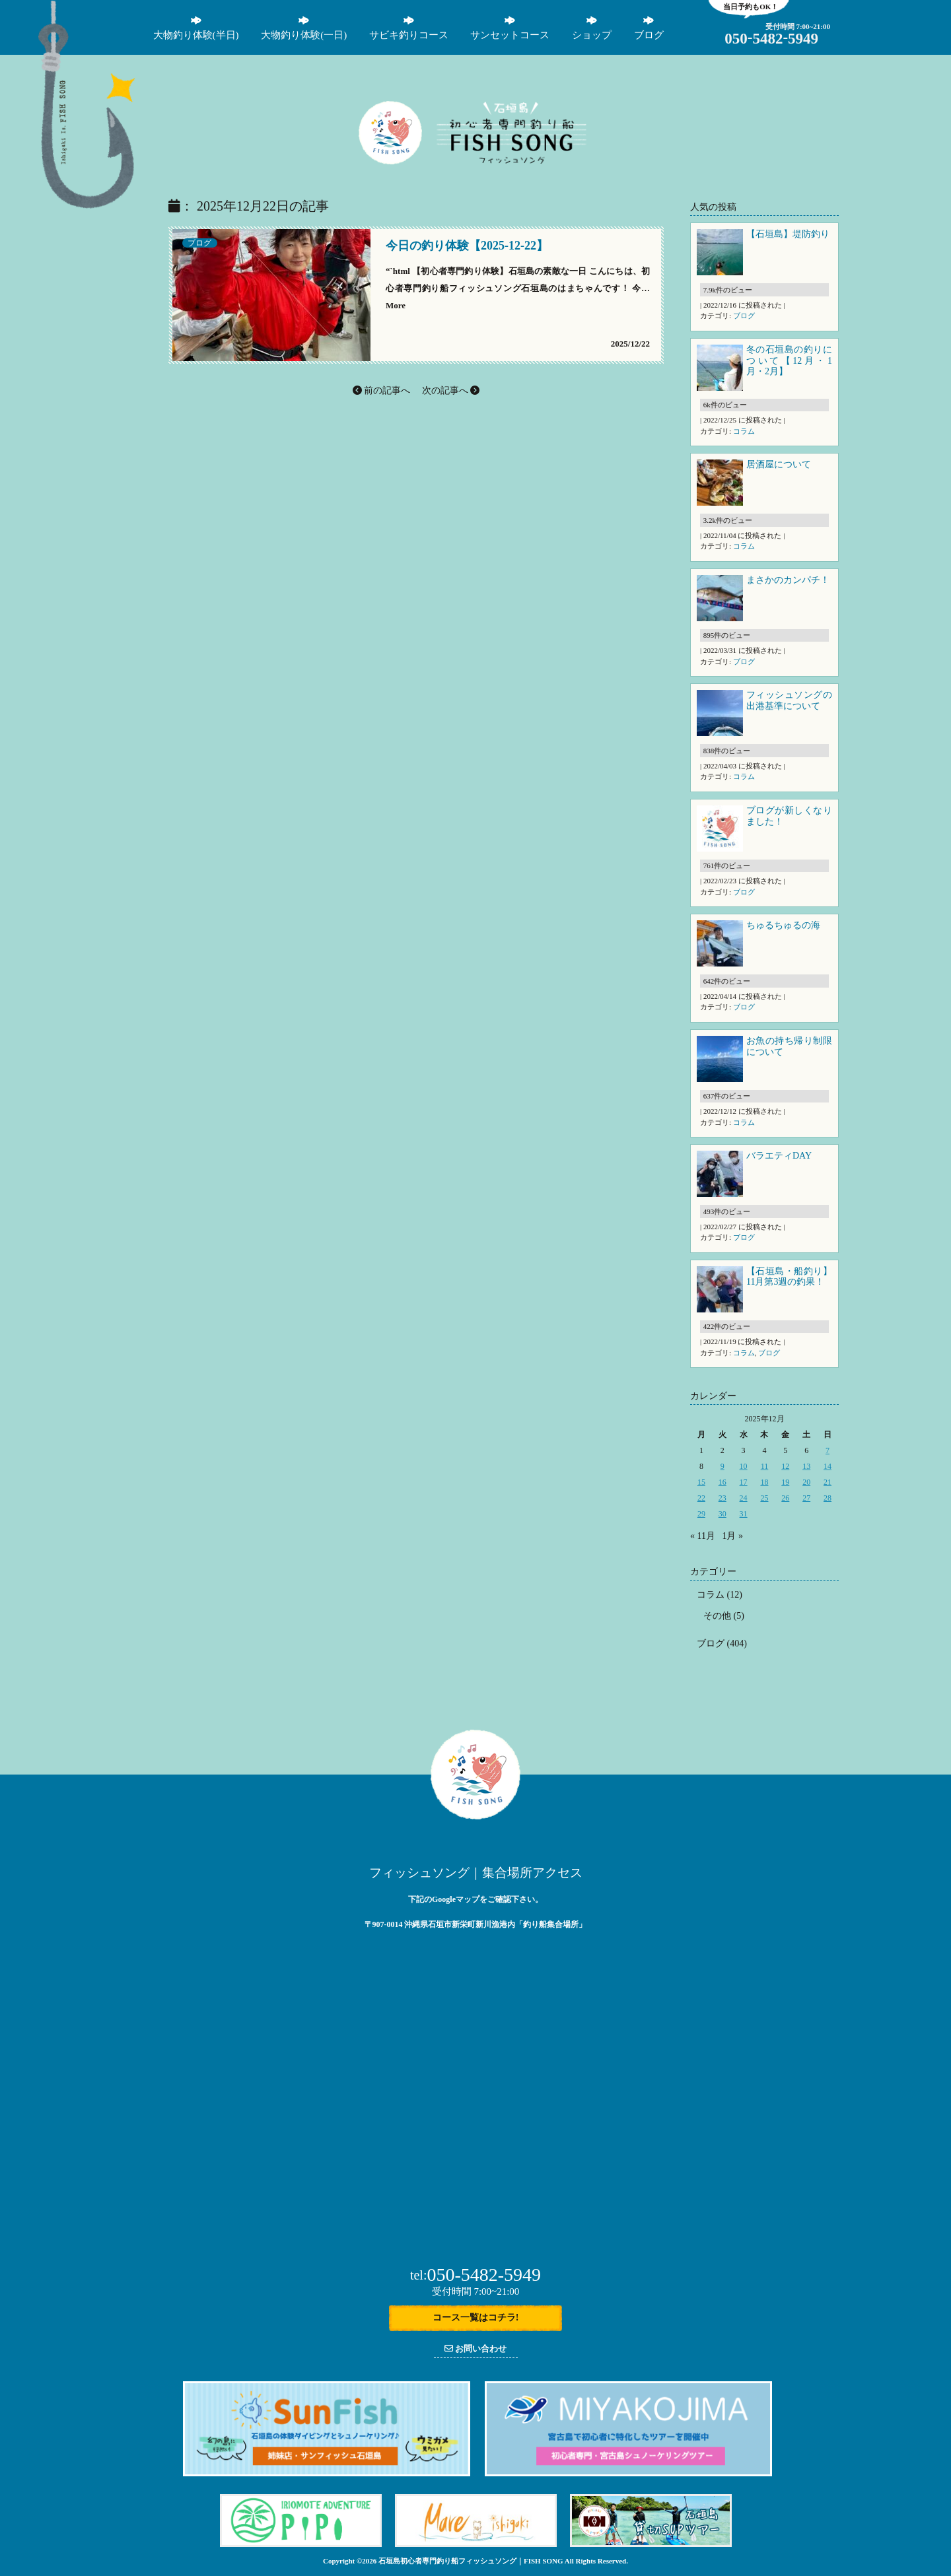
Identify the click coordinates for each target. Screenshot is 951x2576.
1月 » (732, 1536)
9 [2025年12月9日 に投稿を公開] (722, 1466)
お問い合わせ (475, 2349)
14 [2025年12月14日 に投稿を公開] (827, 1466)
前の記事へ (382, 390)
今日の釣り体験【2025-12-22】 (467, 245)
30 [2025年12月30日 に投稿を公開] (722, 1513)
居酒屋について (778, 464)
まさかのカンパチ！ (787, 580)
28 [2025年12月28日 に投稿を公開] (827, 1498)
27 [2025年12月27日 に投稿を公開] (806, 1498)
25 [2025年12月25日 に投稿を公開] (764, 1498)
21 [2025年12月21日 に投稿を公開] (827, 1482)
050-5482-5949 (475, 2274)
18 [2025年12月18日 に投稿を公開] (764, 1482)
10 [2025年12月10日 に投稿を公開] (744, 1466)
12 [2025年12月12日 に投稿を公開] (785, 1466)
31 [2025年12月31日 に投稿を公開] (744, 1513)
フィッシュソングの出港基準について (789, 700)
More (395, 305)
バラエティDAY (780, 1156)
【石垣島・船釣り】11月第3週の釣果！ (789, 1276)
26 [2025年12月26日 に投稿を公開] (785, 1498)
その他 (717, 1616)
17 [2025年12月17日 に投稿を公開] (744, 1482)
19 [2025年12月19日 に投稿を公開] (785, 1482)
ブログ (199, 243)
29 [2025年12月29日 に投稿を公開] (701, 1513)
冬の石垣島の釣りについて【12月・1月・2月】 (789, 361)
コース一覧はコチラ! (476, 2317)
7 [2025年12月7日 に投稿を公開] (827, 1450)
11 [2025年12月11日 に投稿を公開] (765, 1466)
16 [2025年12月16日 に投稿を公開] (722, 1482)
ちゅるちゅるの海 (783, 925)
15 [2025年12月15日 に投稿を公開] (701, 1482)
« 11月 (702, 1536)
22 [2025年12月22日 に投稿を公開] (701, 1498)
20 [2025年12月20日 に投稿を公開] (806, 1482)
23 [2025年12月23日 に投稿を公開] (722, 1498)
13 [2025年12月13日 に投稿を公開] (806, 1466)
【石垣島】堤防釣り (787, 234)
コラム (744, 431)
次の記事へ (451, 390)
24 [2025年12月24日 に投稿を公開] (744, 1498)
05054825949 (771, 38)
